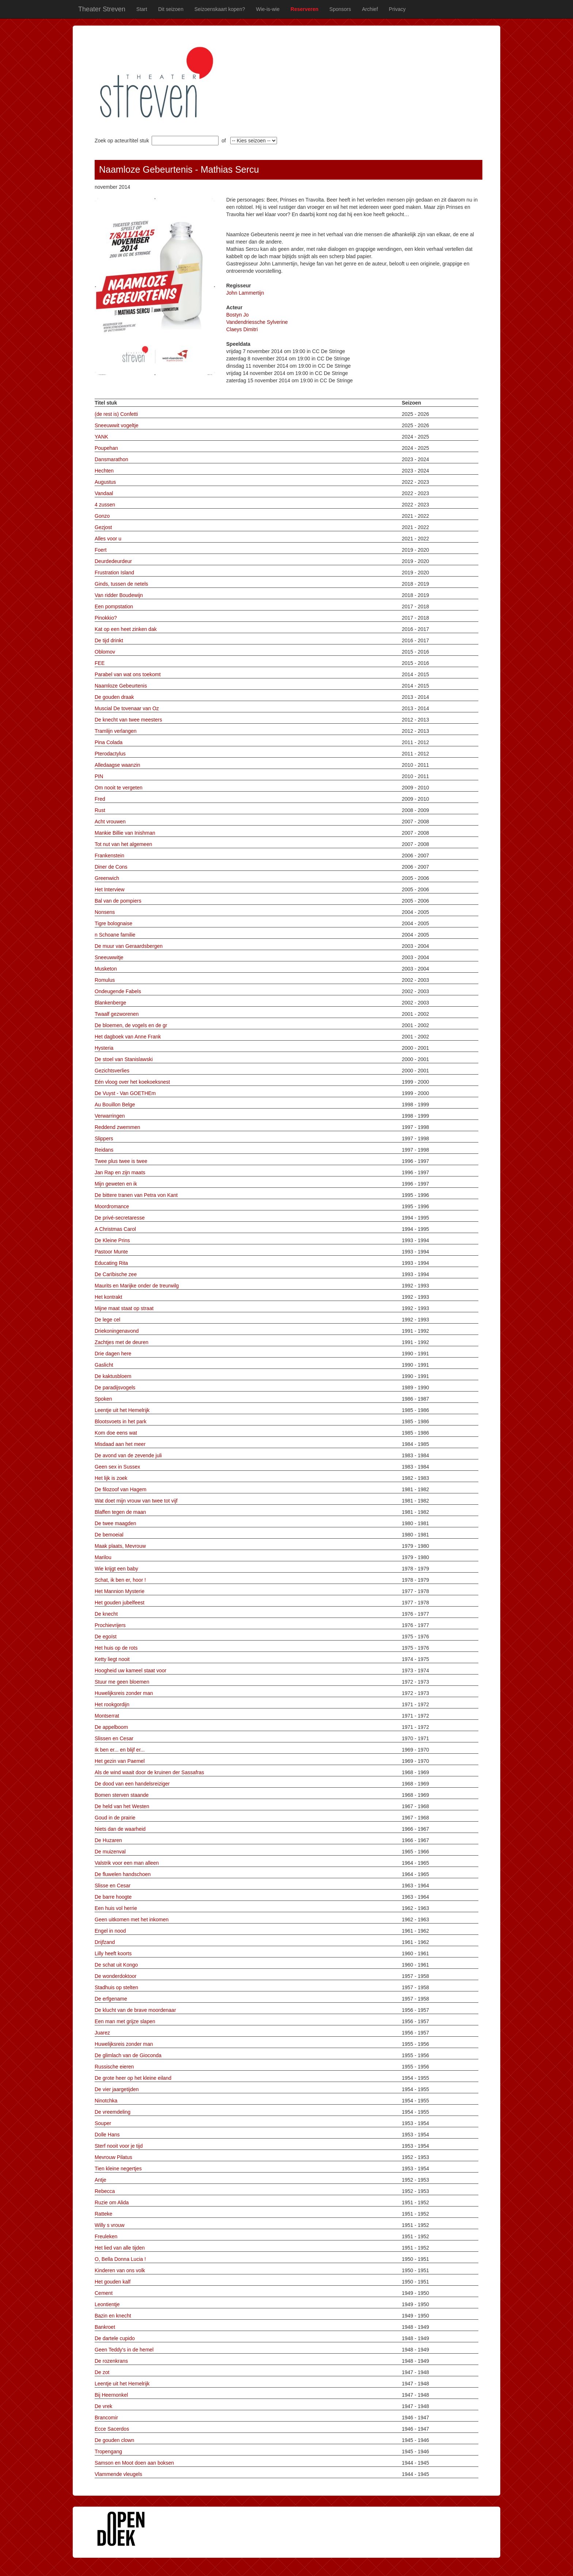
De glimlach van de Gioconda (128, 2055)
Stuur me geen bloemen (122, 1682)
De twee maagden (115, 1523)
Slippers (104, 1138)
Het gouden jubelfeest (119, 1602)
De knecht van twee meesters (128, 720)
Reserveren (304, 9)
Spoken (103, 1399)
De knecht (106, 1614)
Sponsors (340, 9)
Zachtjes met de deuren (121, 1342)
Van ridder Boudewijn (119, 595)
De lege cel (107, 1320)
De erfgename (111, 1999)
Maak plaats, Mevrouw (120, 1546)
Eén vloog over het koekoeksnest (132, 1082)
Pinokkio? (106, 618)
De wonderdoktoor (115, 1976)
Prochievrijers (110, 1625)
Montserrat (107, 1716)
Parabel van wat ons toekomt (128, 674)
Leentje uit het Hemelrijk (122, 1410)
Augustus (105, 482)
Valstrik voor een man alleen (127, 1863)
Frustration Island (114, 572)
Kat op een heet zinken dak (126, 629)
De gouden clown (114, 2440)
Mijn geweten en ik (116, 1184)
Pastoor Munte (111, 1252)
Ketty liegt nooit (112, 1659)
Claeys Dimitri (242, 329)
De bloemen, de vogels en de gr (131, 1025)
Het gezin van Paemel (120, 1761)
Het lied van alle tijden (120, 2248)
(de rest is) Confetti (116, 414)
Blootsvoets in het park (121, 1421)
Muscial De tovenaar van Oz (127, 708)
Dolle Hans (107, 2134)
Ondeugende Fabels (118, 991)
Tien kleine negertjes (118, 2168)
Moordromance (112, 1206)
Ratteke (103, 2214)
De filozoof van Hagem (121, 1489)
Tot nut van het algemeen (123, 844)
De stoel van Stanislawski (124, 1059)
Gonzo (102, 516)
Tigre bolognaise (113, 923)
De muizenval (110, 1852)
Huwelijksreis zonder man (124, 1693)
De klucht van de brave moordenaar (135, 2010)
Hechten (104, 471)
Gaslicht (104, 1365)
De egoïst (106, 1636)
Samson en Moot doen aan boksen (134, 2463)
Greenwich (107, 878)
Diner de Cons (111, 867)
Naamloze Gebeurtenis (121, 686)
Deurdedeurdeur (113, 561)
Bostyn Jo (237, 315)
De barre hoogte (113, 1897)
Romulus (105, 980)
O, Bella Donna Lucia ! (120, 2259)
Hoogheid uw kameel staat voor (130, 1670)
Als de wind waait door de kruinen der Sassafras (149, 1772)
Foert (101, 550)
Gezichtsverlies (112, 1070)
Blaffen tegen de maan (120, 1512)
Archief (370, 9)
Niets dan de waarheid (120, 1829)
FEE (100, 663)
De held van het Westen (122, 1806)
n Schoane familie (115, 935)
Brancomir (106, 2417)
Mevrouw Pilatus (113, 2157)
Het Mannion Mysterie (119, 1591)
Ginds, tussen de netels (121, 584)
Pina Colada (108, 742)
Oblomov (105, 652)
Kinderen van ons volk (120, 2270)
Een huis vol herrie (116, 1908)
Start (141, 9)
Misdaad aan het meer (120, 1444)
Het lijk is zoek (111, 1478)
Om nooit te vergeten (119, 788)
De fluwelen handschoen (123, 1874)
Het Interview (110, 889)
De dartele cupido (115, 2338)
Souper (103, 2123)
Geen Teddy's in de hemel (124, 2350)
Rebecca (105, 2191)
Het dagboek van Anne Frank (128, 1037)
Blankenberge (110, 1003)
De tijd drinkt (109, 640)
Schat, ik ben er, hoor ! (120, 1580)
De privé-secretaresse (120, 1218)
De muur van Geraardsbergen (129, 946)
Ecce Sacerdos (112, 2429)
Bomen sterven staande (122, 1795)
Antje (100, 2180)
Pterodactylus (110, 754)
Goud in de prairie (115, 1818)
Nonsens (105, 912)
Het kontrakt (108, 1297)
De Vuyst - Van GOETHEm (125, 1093)
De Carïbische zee (116, 1274)
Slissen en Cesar (114, 1738)
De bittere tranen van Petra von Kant (136, 1195)
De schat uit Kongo (116, 1965)
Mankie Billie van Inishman (125, 833)
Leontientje (107, 2304)
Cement (104, 2293)
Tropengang (108, 2451)
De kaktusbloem (113, 1376)
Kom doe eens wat (116, 1433)
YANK (101, 437)
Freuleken (106, 2236)
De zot (102, 2372)
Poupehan (106, 448)
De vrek (103, 2406)
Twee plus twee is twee (121, 1161)
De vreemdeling (112, 2112)
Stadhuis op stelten (116, 1987)
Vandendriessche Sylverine (257, 322)
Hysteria (104, 1048)
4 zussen (105, 505)
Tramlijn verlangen (116, 731)
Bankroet (105, 2327)
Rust (100, 810)
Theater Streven (101, 9)
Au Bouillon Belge (115, 1104)
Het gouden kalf (112, 2282)
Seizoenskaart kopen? (219, 9)
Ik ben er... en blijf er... (120, 1750)
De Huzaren (108, 1840)
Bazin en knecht (113, 2316)
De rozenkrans (111, 2361)
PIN (99, 776)
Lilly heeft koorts (113, 1953)
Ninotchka (106, 2101)
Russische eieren (114, 2067)
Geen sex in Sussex (117, 1467)
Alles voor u (108, 538)
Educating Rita (111, 1263)
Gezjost (103, 527)
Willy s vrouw (110, 2225)
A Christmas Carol (115, 1229)
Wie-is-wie (268, 9)
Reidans (104, 1150)
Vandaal (104, 493)
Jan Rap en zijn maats (120, 1172)
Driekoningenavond (117, 1331)
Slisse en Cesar (112, 1885)
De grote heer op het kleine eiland (133, 2078)
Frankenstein (109, 855)
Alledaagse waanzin (117, 765)
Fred (100, 799)
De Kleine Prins (112, 1240)
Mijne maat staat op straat (124, 1308)
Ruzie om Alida (112, 2202)
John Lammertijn (245, 293)
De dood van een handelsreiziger (132, 1784)
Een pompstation (114, 606)
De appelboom (111, 1727)
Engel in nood (110, 1931)
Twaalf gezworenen (117, 1014)
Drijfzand (105, 1942)
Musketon (106, 969)
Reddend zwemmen (117, 1127)
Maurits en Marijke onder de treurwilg (137, 1286)
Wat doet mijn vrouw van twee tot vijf (136, 1501)
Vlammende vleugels (118, 2474)
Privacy (397, 9)
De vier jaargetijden (117, 2089)
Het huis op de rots (116, 1648)
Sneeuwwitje (109, 957)
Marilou (103, 1557)
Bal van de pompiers (118, 901)
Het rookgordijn (112, 1704)
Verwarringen (110, 1116)
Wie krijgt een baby (116, 1569)
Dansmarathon (111, 459)
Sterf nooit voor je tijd (119, 2146)
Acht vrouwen (110, 821)
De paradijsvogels (115, 1387)
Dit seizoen (170, 9)
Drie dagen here (113, 1353)
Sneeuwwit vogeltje (116, 425)
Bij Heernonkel (111, 2395)
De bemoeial (109, 1535)
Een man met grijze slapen (125, 2021)
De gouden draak (114, 697)
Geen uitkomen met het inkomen (131, 1919)
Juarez (102, 2033)
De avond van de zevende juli (128, 1455)
